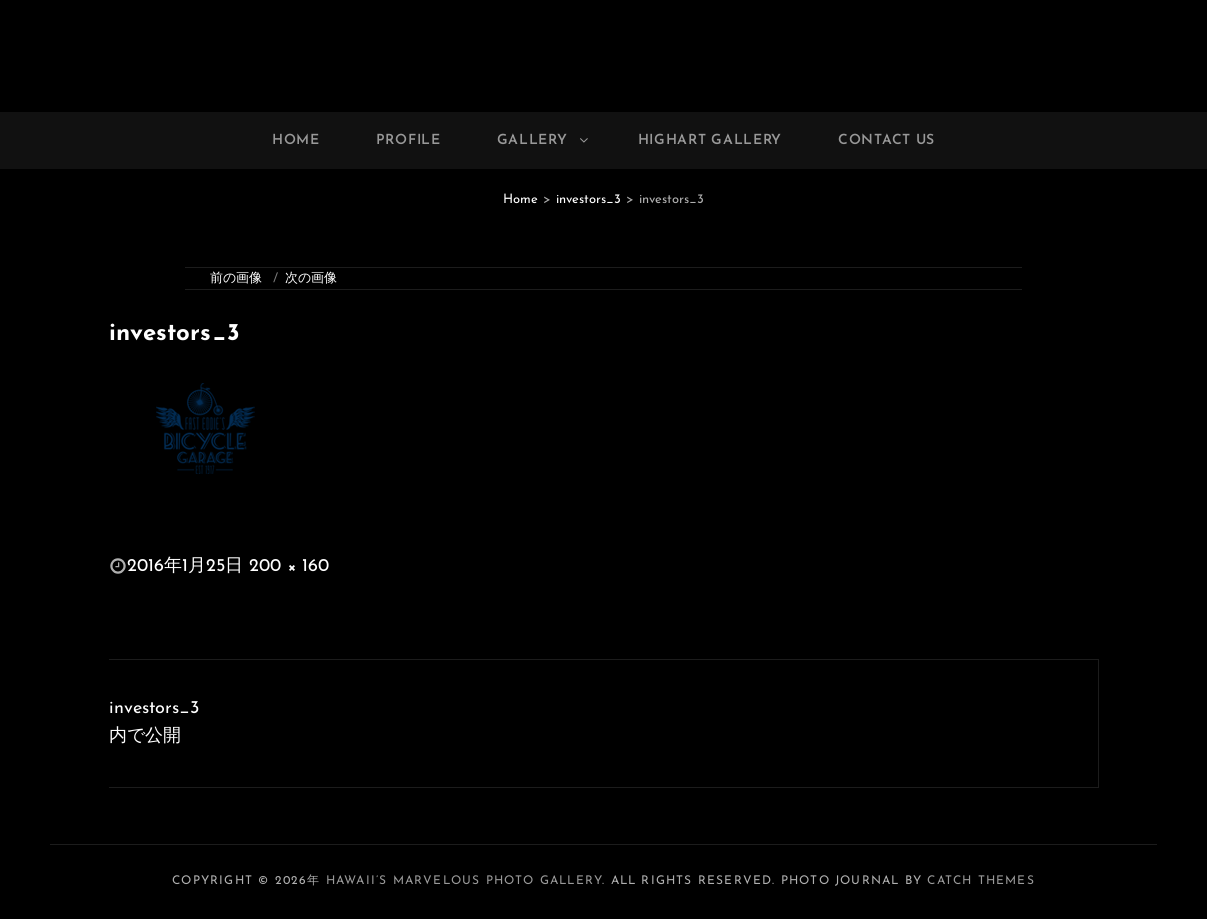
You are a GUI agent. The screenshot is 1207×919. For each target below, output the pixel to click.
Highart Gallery (710, 140)
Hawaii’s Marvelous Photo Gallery (464, 881)
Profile (408, 140)
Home (296, 140)
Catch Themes (980, 881)
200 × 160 (289, 566)
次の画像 (311, 278)
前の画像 (236, 278)
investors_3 (588, 199)
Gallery (544, 140)
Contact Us (886, 140)
